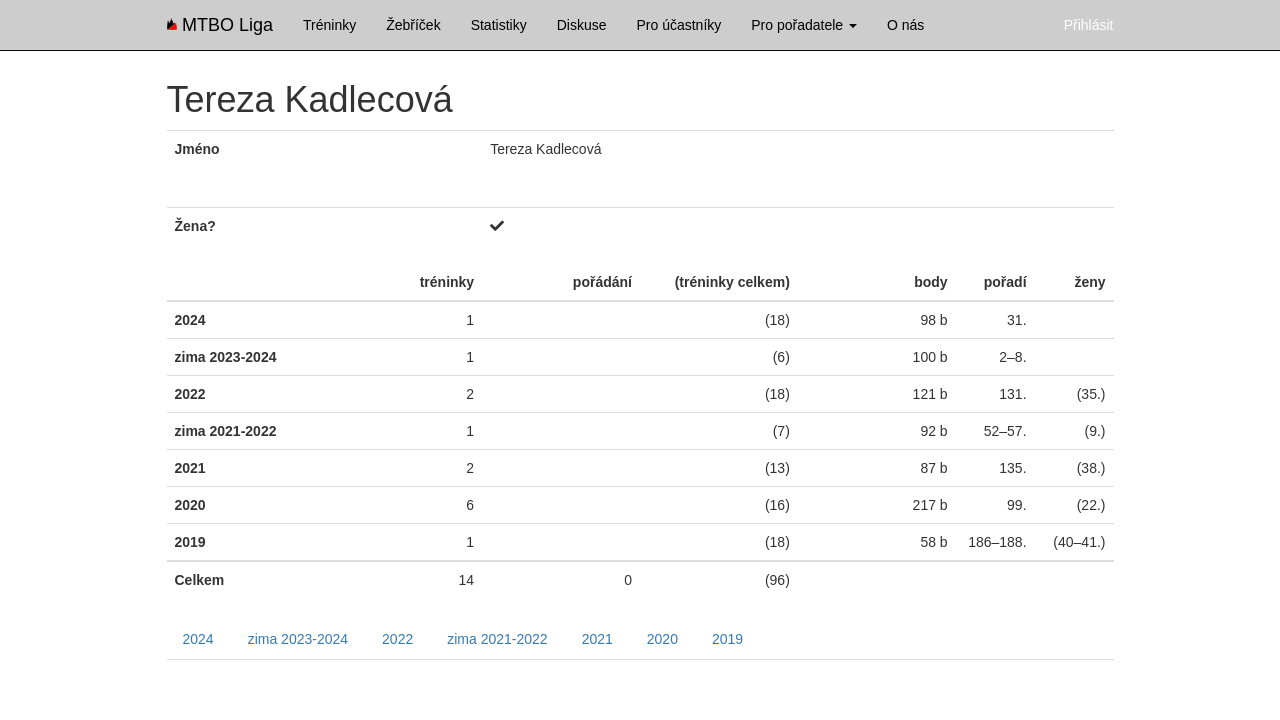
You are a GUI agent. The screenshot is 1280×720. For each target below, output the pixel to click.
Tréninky (329, 25)
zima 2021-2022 (497, 639)
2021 (597, 639)
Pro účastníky (678, 25)
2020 (662, 639)
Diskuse (582, 25)
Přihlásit (1089, 25)
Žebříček (413, 25)
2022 (397, 639)
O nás (905, 25)
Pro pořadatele (804, 25)
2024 (198, 639)
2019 (727, 639)
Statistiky (499, 25)
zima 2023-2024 (298, 639)
